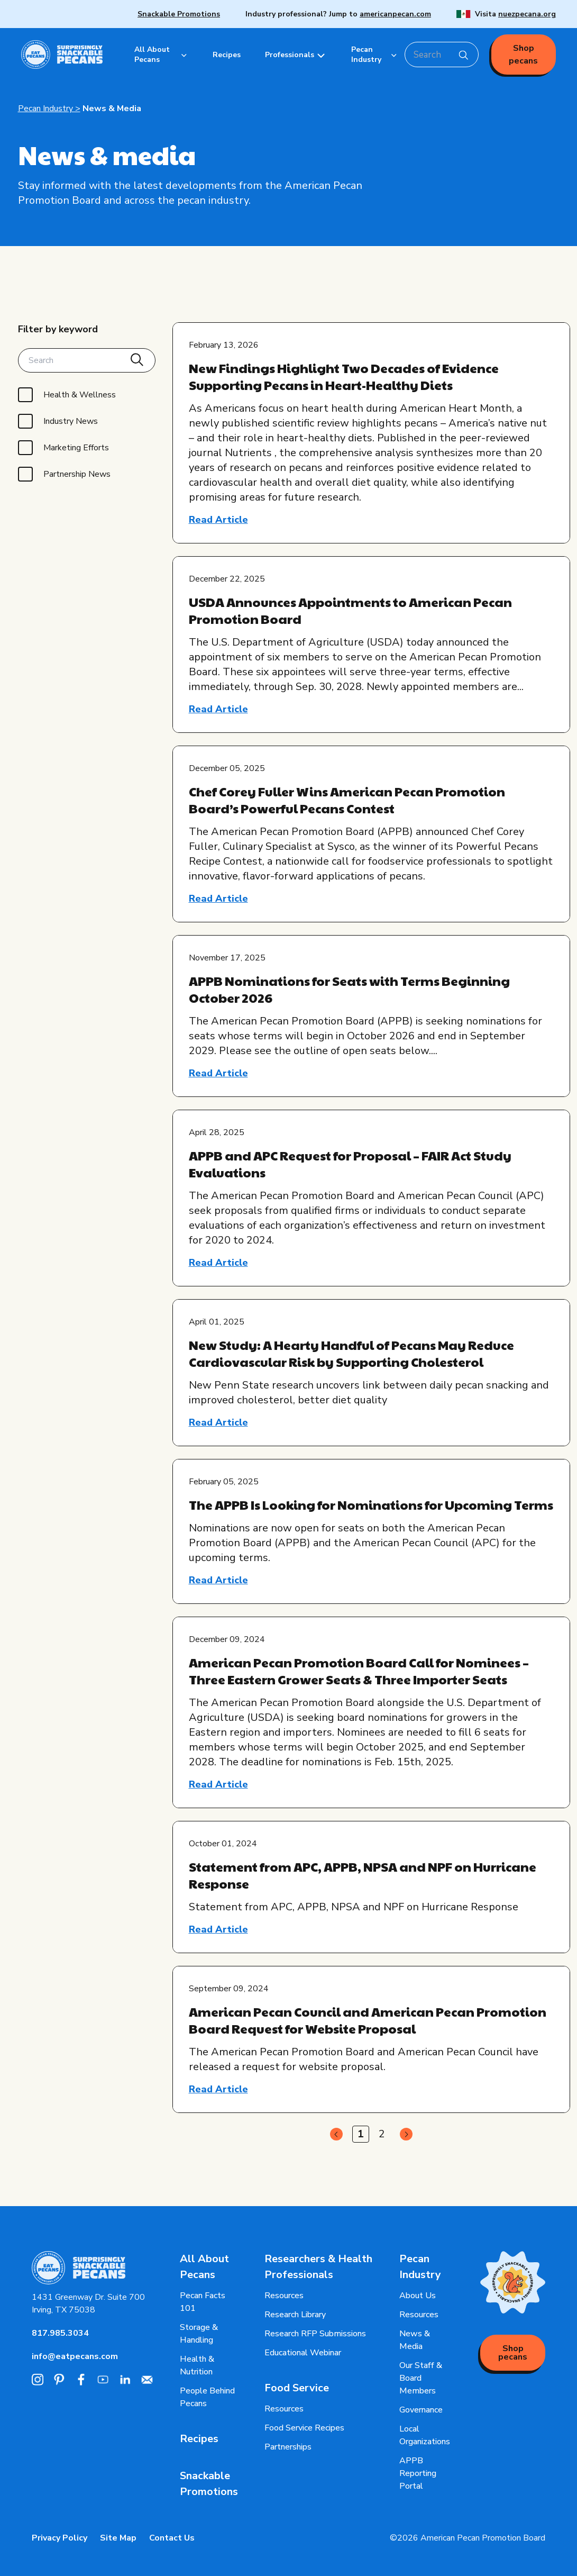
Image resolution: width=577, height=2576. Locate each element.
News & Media (112, 108)
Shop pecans (523, 54)
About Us (417, 2295)
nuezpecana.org (527, 14)
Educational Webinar (302, 2353)
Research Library (295, 2314)
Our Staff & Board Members (420, 2378)
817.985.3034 (60, 2333)
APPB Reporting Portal (417, 2473)
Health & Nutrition (197, 2365)
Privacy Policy (59, 2538)
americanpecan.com (395, 14)
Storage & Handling (199, 2333)
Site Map (118, 2538)
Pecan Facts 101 (202, 2302)
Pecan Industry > (49, 108)
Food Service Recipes (304, 2428)
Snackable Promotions (179, 14)
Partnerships (288, 2447)
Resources (284, 2295)
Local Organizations (424, 2435)
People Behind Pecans (207, 2397)
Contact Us (172, 2538)
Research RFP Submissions (315, 2333)
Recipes (199, 2439)
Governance (421, 2410)
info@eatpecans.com (75, 2356)
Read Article (218, 519)
